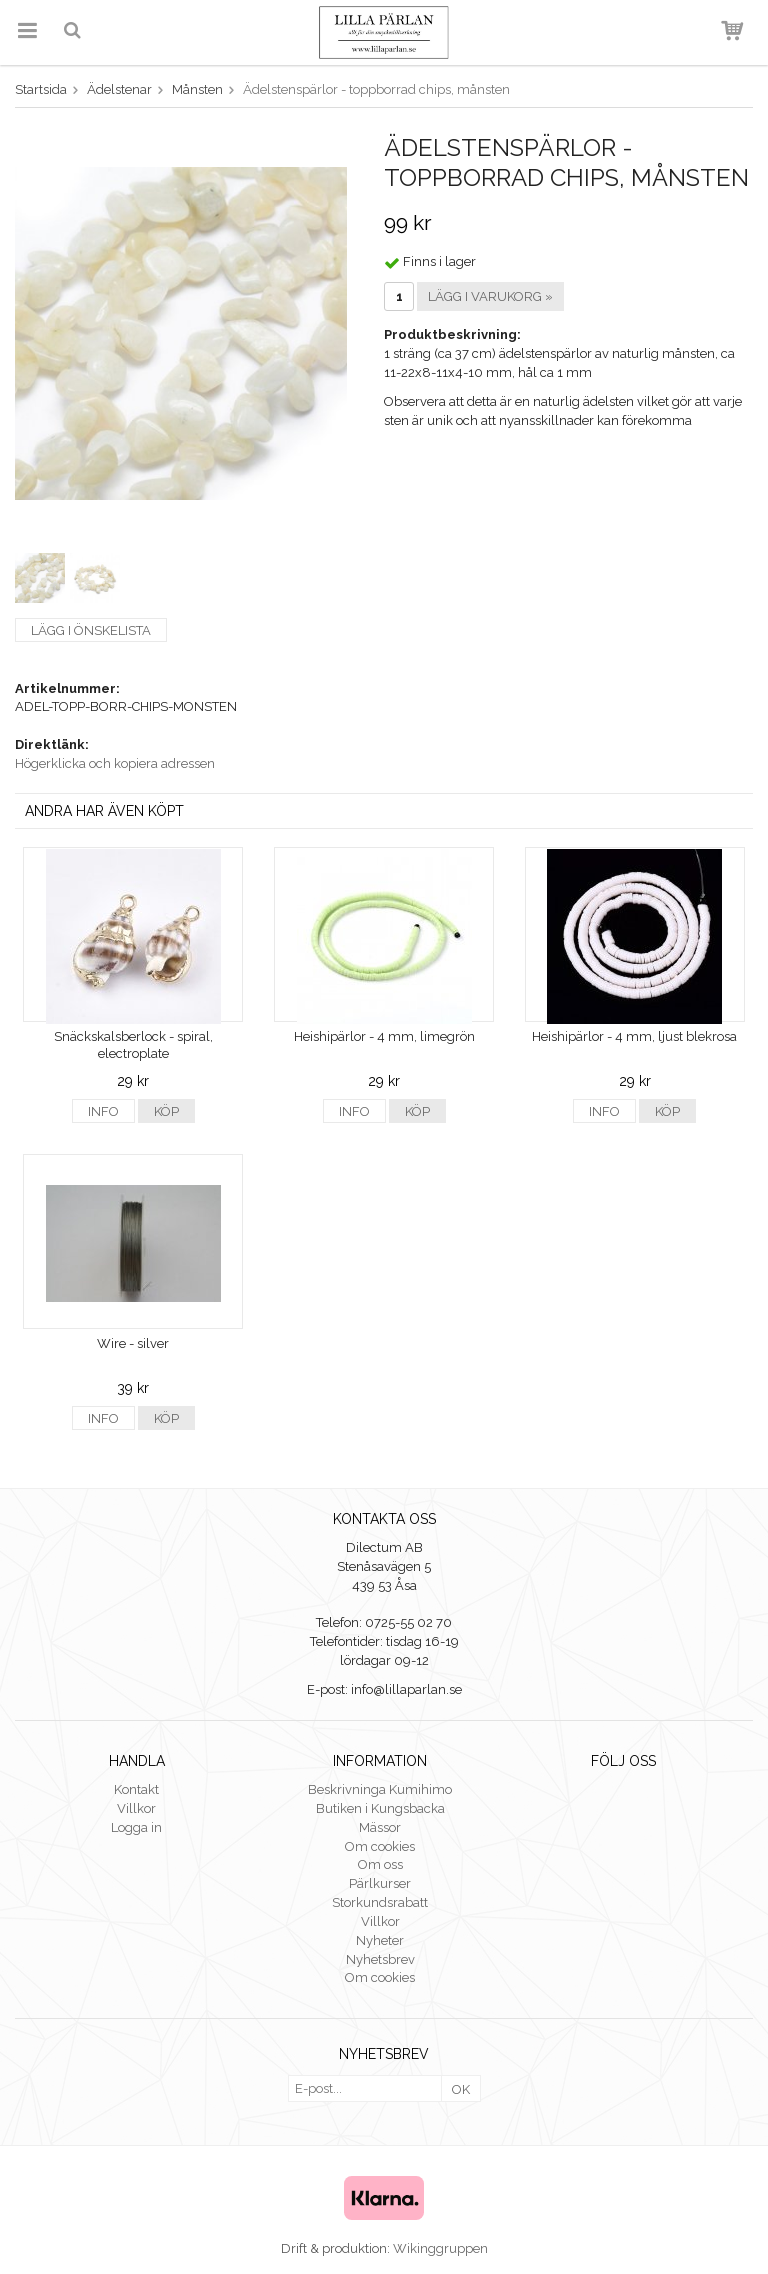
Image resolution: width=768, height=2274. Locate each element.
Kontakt (136, 1789)
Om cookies (380, 1846)
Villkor (136, 1808)
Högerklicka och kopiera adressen (115, 763)
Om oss (380, 1864)
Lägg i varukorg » (490, 296)
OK (461, 2089)
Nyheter (380, 1940)
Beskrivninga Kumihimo (380, 1789)
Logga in (136, 1827)
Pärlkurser (380, 1883)
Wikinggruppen (440, 2248)
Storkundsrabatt (380, 1902)
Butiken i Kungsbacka (380, 1808)
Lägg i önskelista (91, 630)
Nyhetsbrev (380, 1959)
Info (103, 1111)
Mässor (380, 1827)
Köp (166, 1111)
